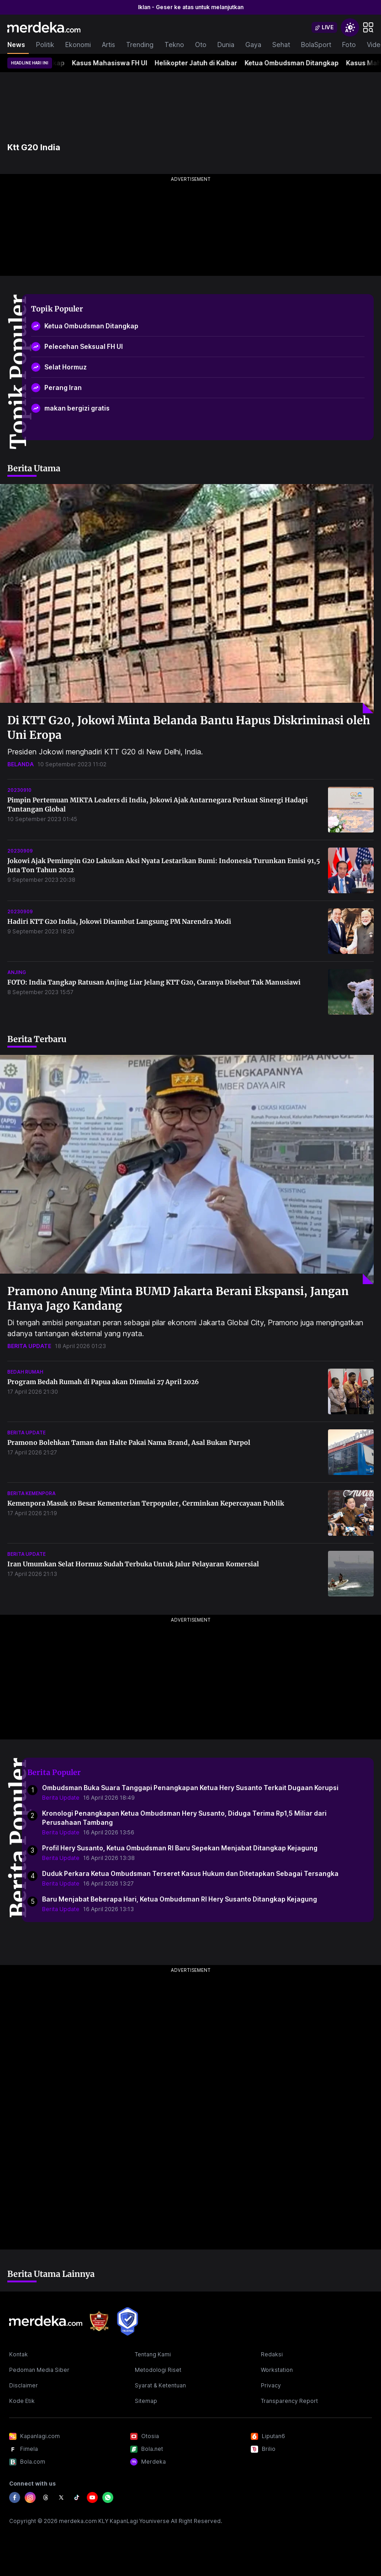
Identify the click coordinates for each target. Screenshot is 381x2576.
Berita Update (60, 1797)
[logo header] (43, 27)
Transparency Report (289, 2400)
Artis (108, 44)
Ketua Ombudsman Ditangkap (301, 63)
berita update (29, 1346)
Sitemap (146, 2400)
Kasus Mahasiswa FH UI (118, 63)
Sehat (281, 44)
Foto (349, 44)
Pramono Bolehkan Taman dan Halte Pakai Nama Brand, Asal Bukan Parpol (128, 1442)
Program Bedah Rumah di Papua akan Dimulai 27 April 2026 (103, 1382)
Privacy (271, 2385)
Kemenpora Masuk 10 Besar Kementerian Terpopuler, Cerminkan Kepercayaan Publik (145, 1503)
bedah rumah (25, 1372)
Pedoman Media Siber (39, 2369)
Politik (45, 44)
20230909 (20, 850)
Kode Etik (22, 2400)
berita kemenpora (31, 1493)
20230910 (19, 790)
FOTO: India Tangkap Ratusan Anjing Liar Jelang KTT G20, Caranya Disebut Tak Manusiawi (154, 982)
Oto (200, 44)
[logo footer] (45, 2321)
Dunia (225, 44)
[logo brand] (99, 2321)
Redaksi (272, 2354)
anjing (16, 972)
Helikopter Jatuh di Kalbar (205, 63)
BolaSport (316, 44)
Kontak (18, 2354)
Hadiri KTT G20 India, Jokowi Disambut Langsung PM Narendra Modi (119, 921)
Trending (139, 44)
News (16, 44)
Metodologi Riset (158, 2369)
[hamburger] (368, 27)
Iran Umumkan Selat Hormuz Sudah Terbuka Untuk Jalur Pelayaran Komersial (133, 1564)
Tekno (174, 44)
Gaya (253, 44)
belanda (20, 764)
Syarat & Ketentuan (160, 2385)
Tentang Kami (153, 2354)
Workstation (277, 2369)
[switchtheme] (350, 27)
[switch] (324, 27)
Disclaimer (23, 2385)
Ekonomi (78, 44)
